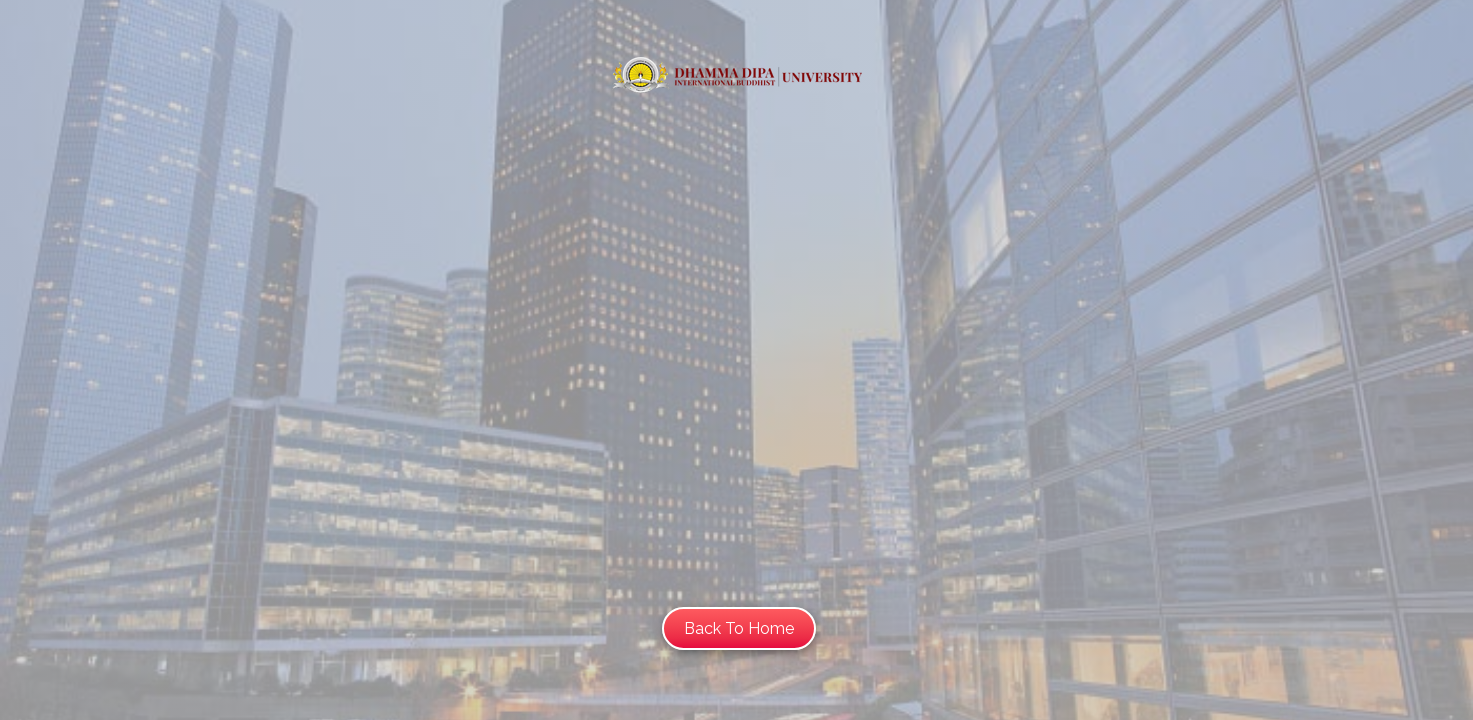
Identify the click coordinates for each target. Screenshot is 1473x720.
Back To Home (739, 628)
